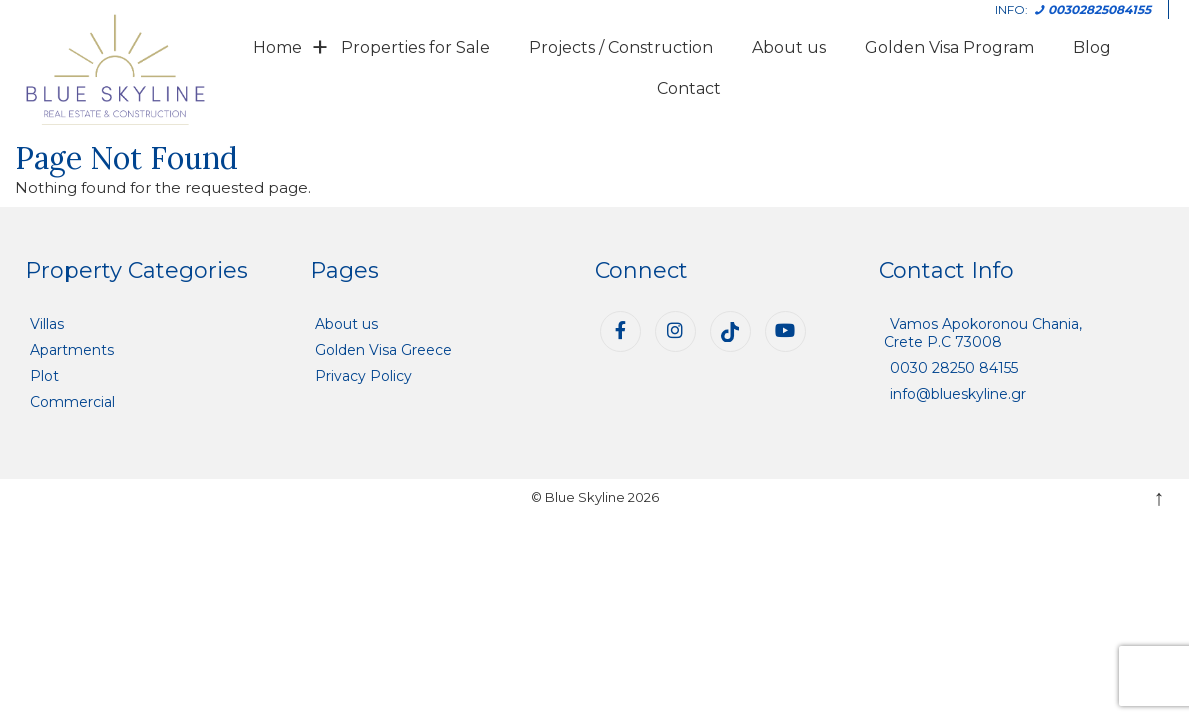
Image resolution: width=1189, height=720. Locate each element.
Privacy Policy (363, 376)
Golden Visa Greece (383, 350)
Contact (689, 88)
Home (277, 47)
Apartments (72, 350)
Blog (1092, 47)
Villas (47, 324)
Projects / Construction (621, 47)
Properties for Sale (415, 47)
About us (789, 47)
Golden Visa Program (949, 47)
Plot (44, 376)
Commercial (72, 402)
